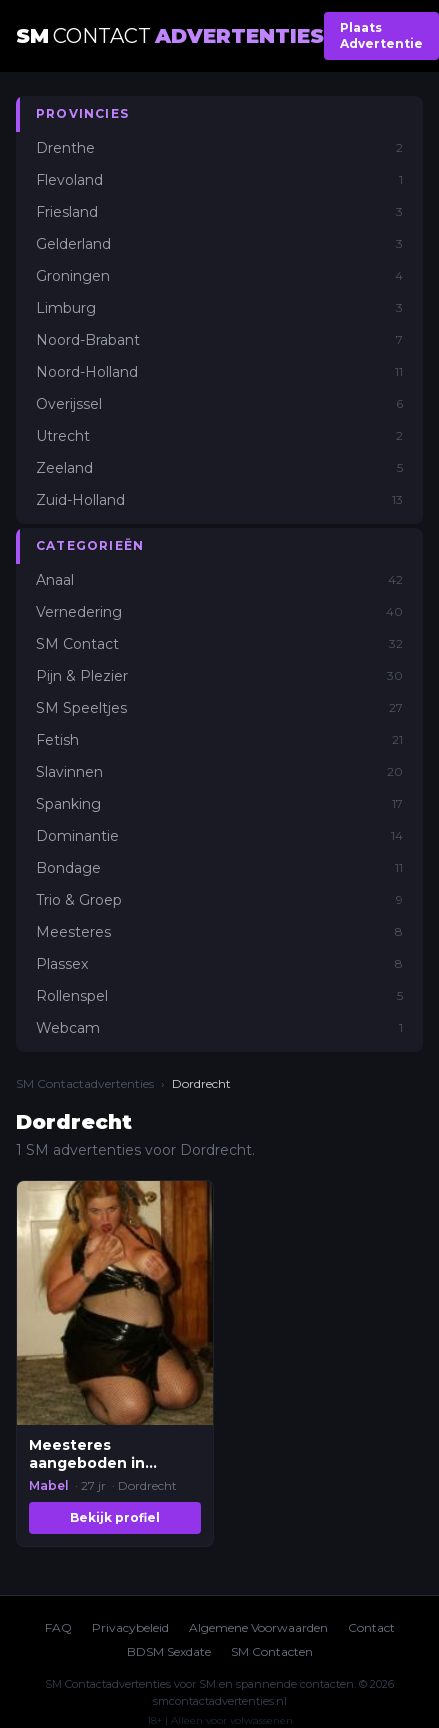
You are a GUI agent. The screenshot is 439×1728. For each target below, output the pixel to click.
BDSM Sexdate (169, 1651)
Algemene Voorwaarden (258, 1627)
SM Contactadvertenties (85, 1083)
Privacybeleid (130, 1627)
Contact (371, 1627)
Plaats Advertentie (381, 35)
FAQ (58, 1627)
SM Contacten (272, 1651)
